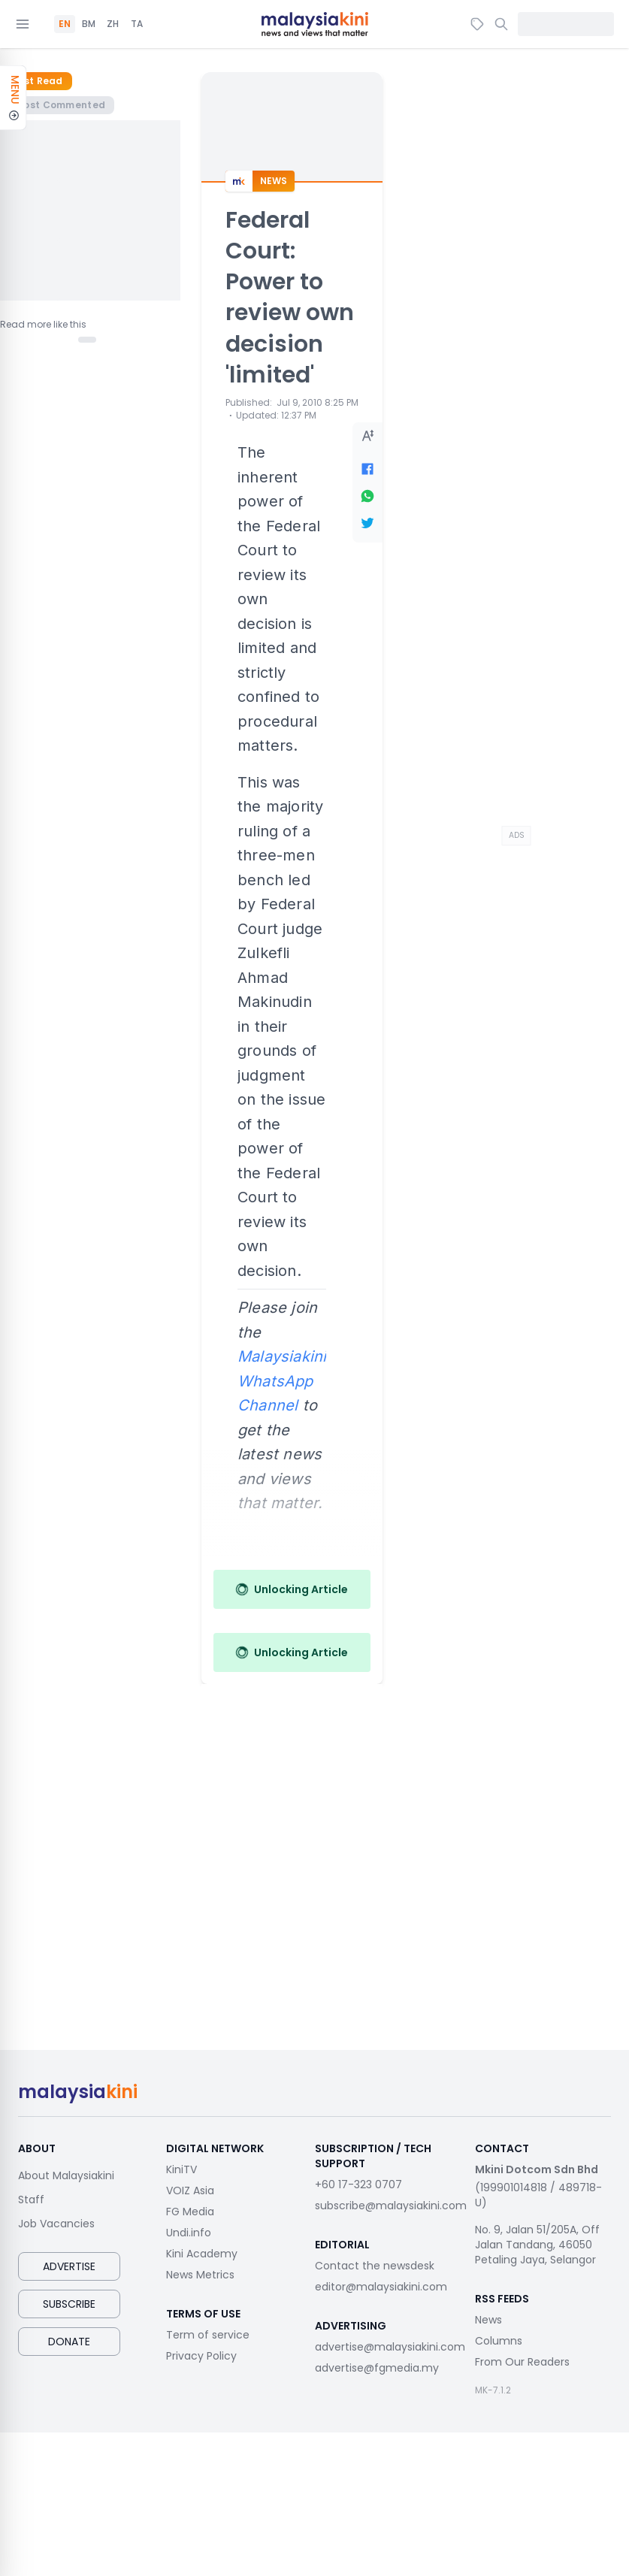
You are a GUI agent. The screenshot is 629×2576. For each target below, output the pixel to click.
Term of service (207, 2334)
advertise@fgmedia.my (377, 2367)
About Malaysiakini (66, 2175)
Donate (69, 2341)
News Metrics (200, 2274)
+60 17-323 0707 (358, 2184)
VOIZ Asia (190, 2190)
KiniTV (181, 2169)
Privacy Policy (201, 2355)
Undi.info (188, 2232)
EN (65, 24)
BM (88, 24)
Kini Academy (201, 2253)
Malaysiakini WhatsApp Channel (281, 1380)
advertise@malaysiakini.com (390, 2346)
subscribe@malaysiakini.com (391, 2205)
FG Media (190, 2211)
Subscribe (69, 2303)
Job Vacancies (56, 2223)
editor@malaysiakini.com (381, 2286)
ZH (113, 24)
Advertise (69, 2266)
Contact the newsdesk (374, 2265)
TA (137, 24)
